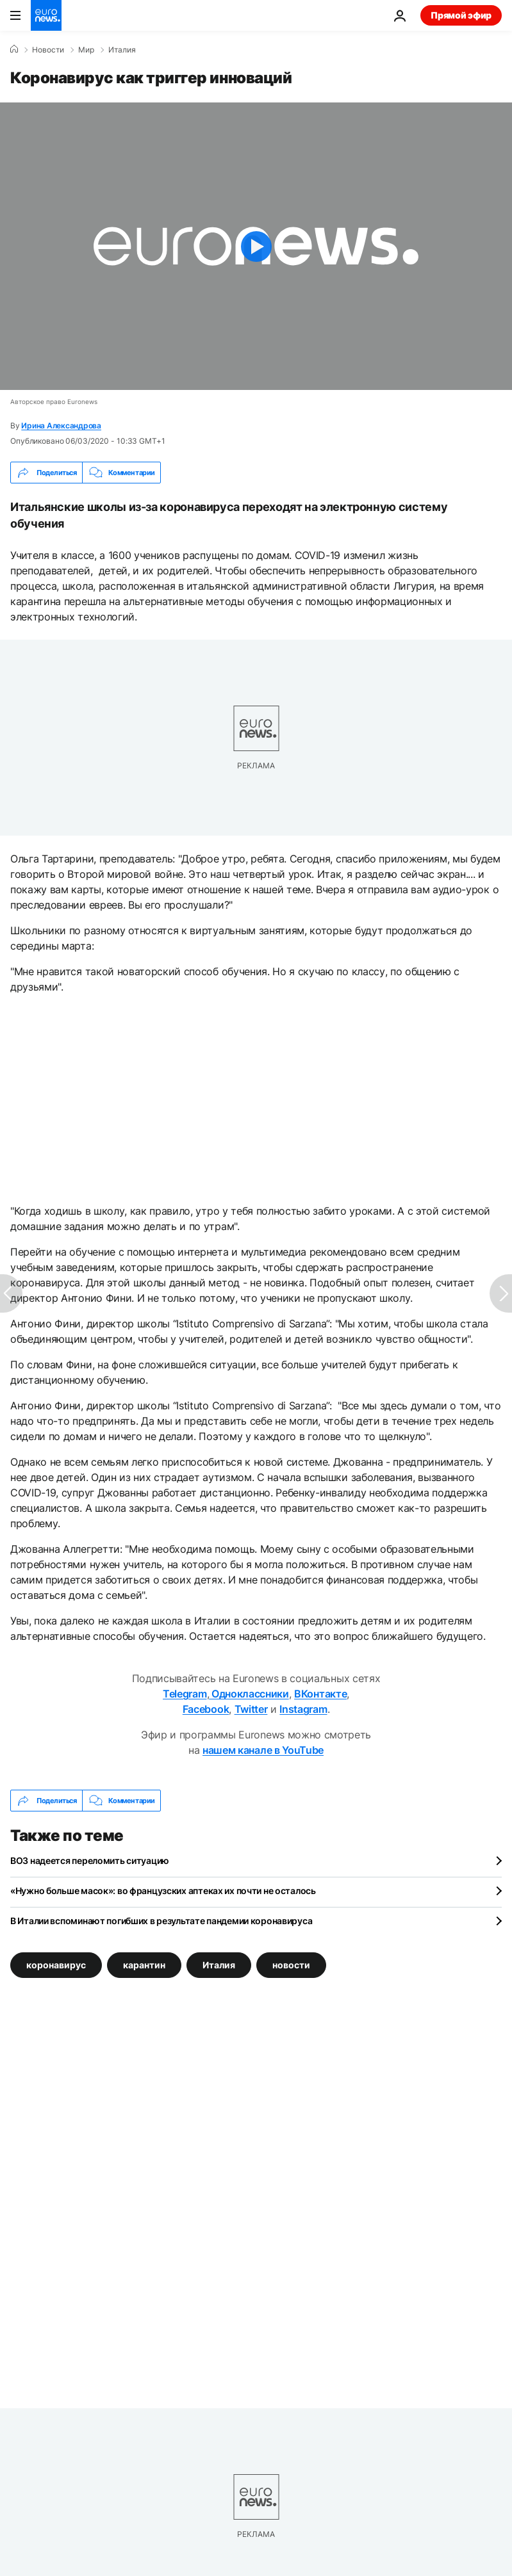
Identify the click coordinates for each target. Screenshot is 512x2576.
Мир (86, 50)
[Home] (14, 49)
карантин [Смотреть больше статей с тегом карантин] (144, 1964)
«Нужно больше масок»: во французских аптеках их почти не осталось (163, 1890)
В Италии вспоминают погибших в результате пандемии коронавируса (161, 1920)
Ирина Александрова (61, 425)
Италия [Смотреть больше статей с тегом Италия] (218, 1964)
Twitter (251, 1709)
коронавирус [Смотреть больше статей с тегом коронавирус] (56, 1964)
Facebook (206, 1709)
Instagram (303, 1709)
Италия (122, 50)
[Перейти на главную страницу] (46, 15)
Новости (48, 50)
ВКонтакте (320, 1693)
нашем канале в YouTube (263, 1750)
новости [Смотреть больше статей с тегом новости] (291, 1964)
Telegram (184, 1693)
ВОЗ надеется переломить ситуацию (89, 1860)
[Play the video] (256, 246)
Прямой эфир (461, 15)
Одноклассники (249, 1693)
